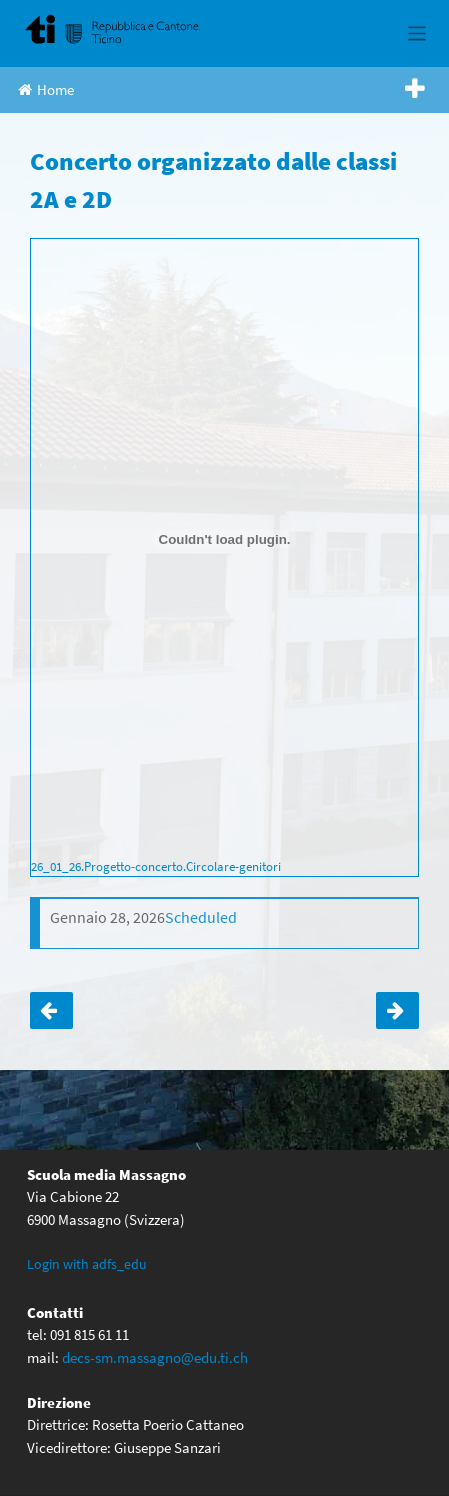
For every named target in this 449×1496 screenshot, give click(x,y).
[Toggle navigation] (417, 33)
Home (46, 89)
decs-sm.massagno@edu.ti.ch (155, 1357)
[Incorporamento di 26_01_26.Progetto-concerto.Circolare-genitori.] (224, 539)
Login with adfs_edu (87, 1264)
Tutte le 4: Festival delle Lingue (397, 1011)
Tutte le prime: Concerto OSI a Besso (51, 1011)
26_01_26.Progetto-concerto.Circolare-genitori (156, 866)
